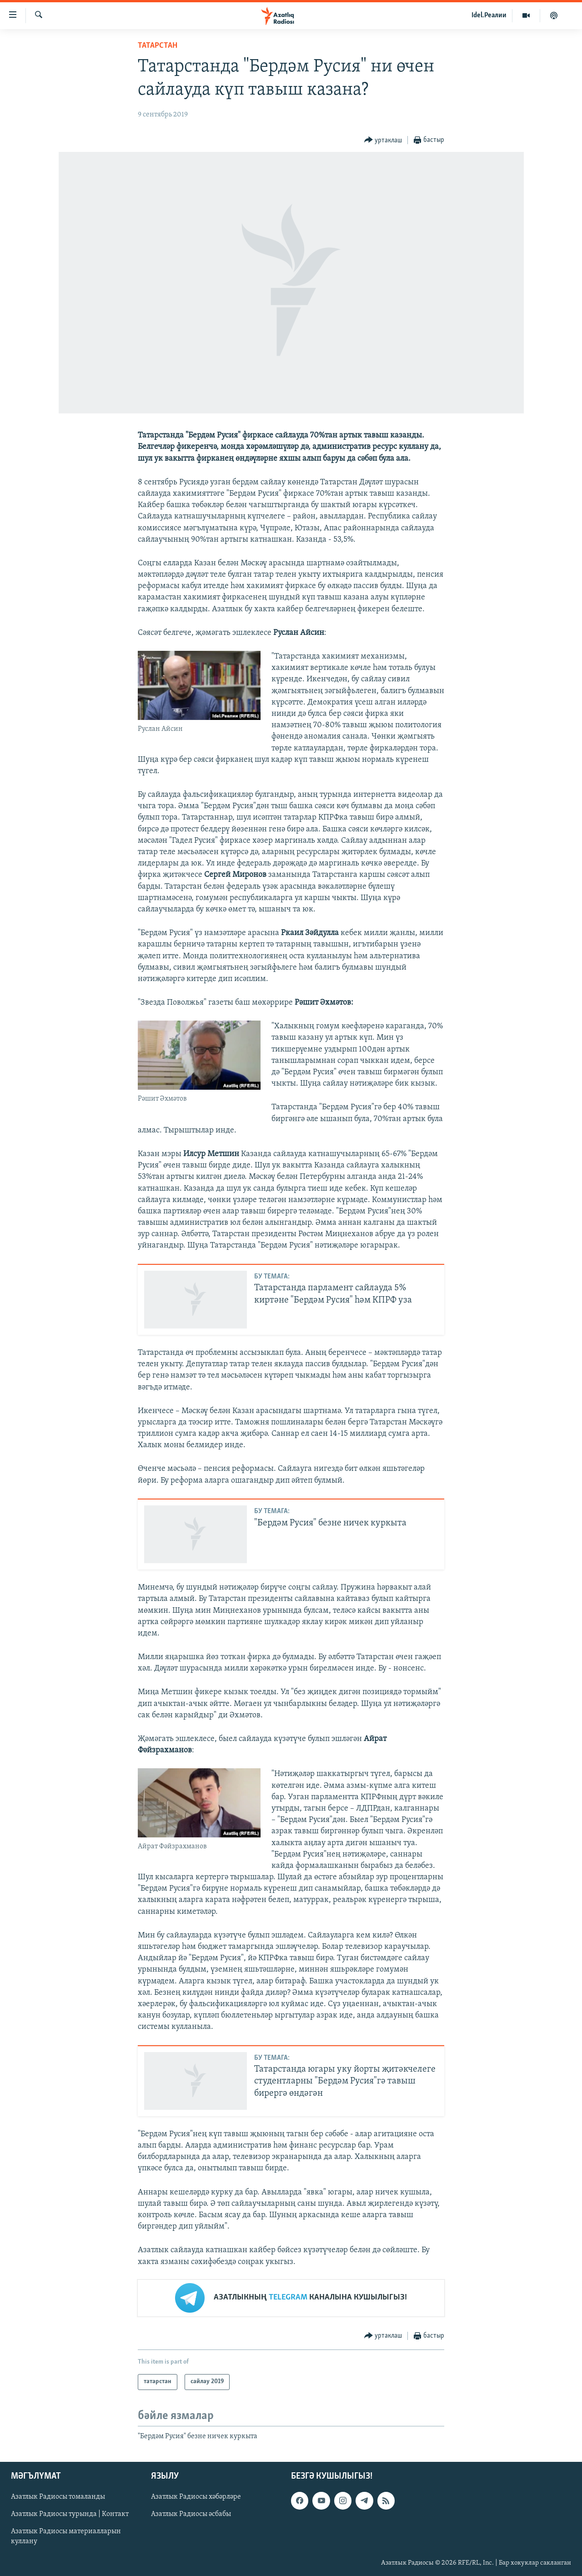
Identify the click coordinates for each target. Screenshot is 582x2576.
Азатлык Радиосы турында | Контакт (70, 2514)
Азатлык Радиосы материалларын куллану (66, 2537)
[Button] (383, 140)
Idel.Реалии (489, 15)
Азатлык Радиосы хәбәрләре (196, 2497)
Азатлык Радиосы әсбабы (191, 2514)
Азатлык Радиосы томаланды (58, 2497)
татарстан (157, 45)
